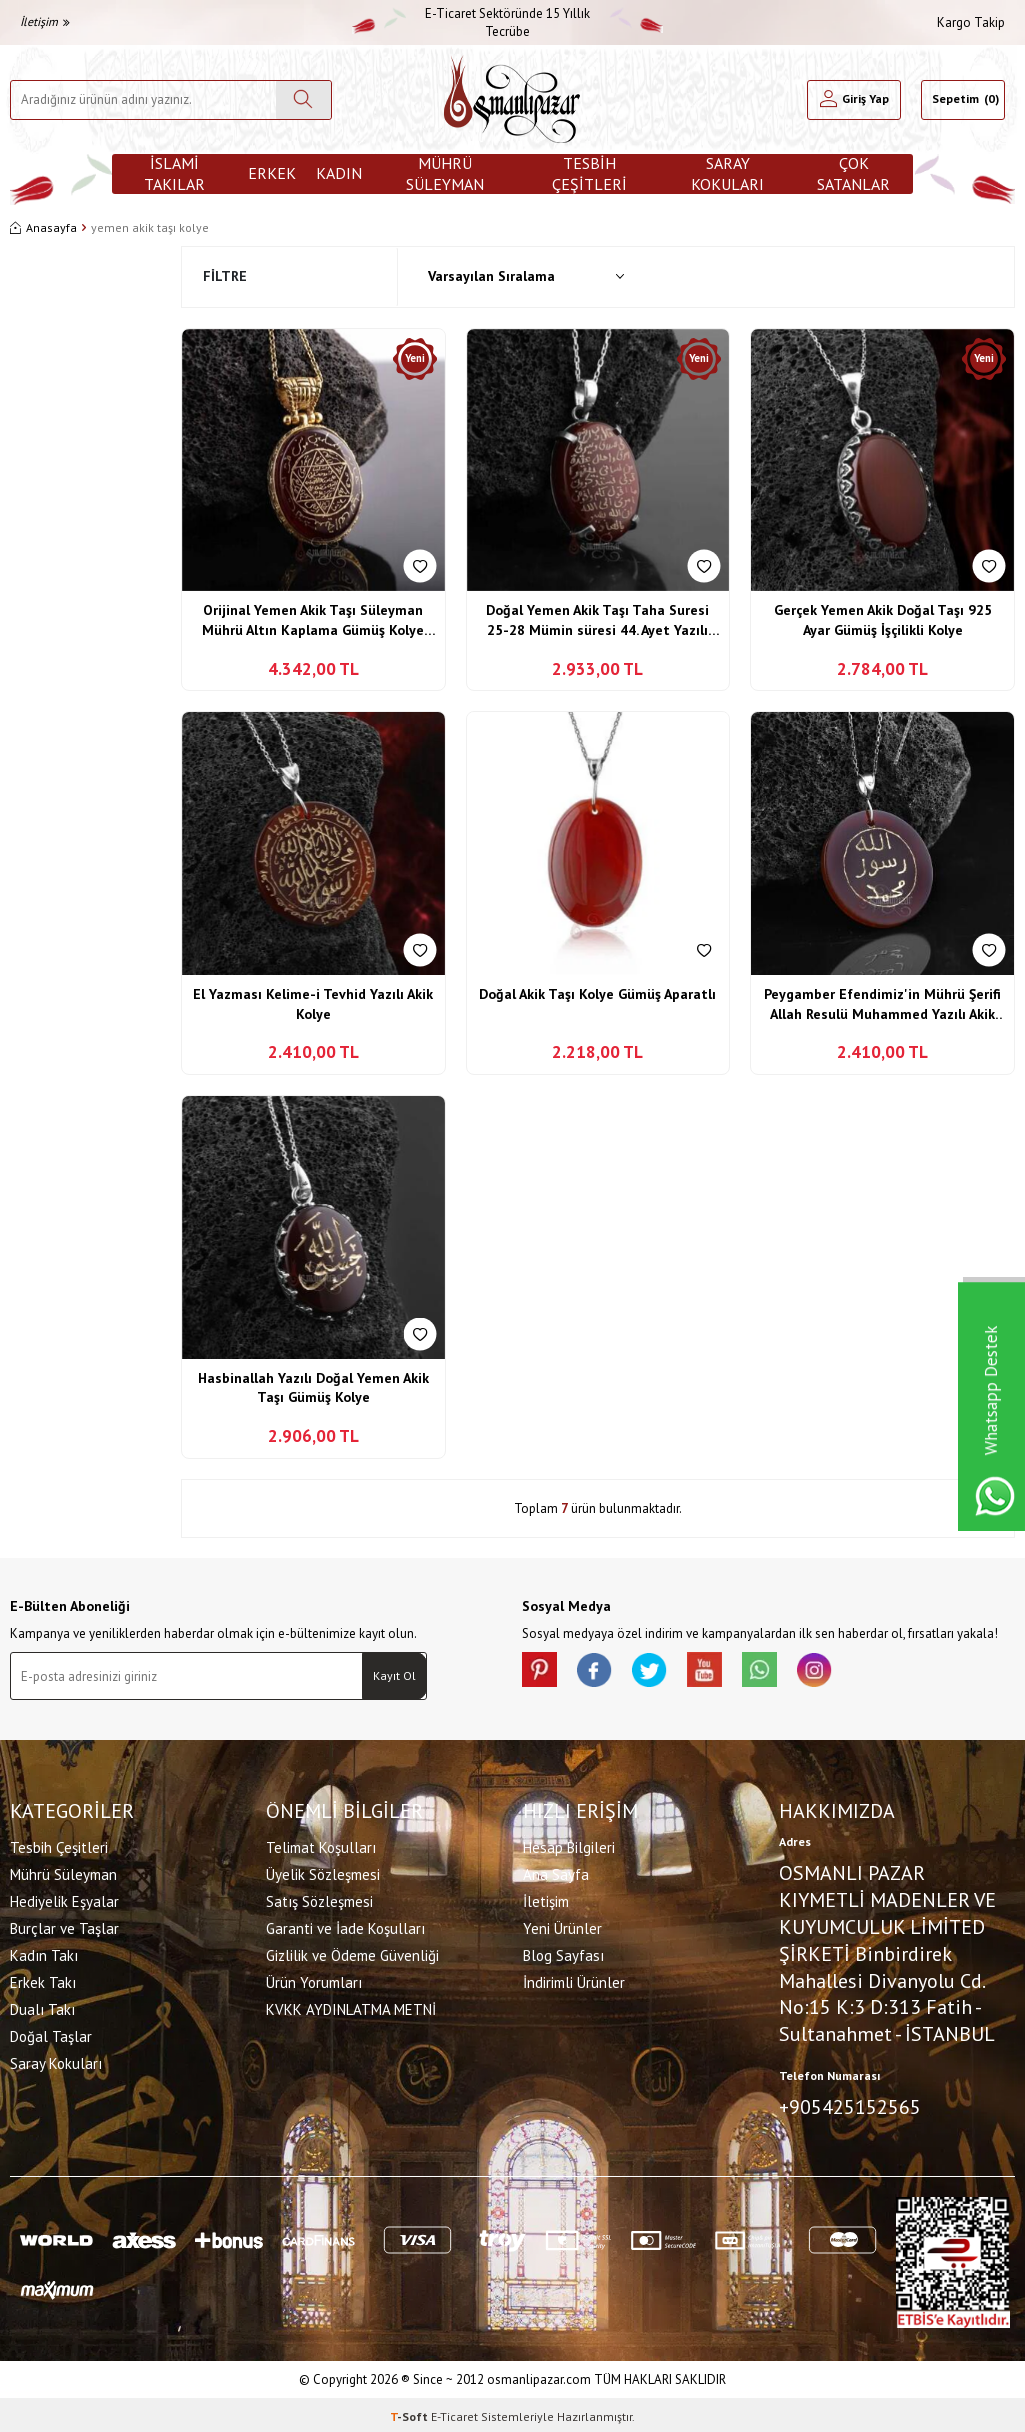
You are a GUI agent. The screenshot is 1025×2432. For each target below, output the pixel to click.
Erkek (272, 173)
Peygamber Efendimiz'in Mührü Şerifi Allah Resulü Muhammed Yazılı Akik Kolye (882, 1004)
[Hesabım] (854, 100)
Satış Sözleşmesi (319, 1899)
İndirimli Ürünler (574, 1980)
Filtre (225, 276)
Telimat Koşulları (321, 1845)
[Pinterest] (542, 1672)
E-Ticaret (454, 2412)
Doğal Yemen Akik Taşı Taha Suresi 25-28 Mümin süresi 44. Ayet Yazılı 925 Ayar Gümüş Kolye (597, 620)
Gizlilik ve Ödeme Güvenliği (352, 1953)
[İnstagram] (842, 1672)
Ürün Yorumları (314, 1980)
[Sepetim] (963, 100)
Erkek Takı (43, 1980)
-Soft (410, 2412)
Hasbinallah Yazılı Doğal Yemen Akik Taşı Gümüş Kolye (313, 1388)
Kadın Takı (44, 1953)
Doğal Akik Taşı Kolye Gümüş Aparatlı (597, 994)
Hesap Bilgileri (569, 1845)
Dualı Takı (42, 2007)
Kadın (339, 173)
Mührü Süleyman (445, 174)
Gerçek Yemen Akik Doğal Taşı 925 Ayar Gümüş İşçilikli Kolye (883, 620)
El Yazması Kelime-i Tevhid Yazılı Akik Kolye (313, 1004)
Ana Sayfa (556, 1872)
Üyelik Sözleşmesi (323, 1872)
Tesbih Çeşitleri (589, 174)
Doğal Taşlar (51, 2034)
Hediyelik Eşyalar (64, 1899)
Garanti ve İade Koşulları (345, 1926)
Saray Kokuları (727, 174)
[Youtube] (722, 1672)
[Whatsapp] (782, 1672)
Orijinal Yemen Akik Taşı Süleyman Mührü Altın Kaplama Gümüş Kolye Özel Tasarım (313, 620)
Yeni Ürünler (562, 1926)
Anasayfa (43, 227)
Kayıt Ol (394, 1675)
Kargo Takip (971, 22)
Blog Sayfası (563, 1953)
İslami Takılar (174, 174)
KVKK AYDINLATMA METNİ (351, 2007)
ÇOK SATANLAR (853, 174)
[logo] (512, 99)
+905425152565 (850, 2105)
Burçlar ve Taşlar (64, 1926)
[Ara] (303, 100)
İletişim (45, 21)
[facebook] (602, 1672)
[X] (662, 1672)
